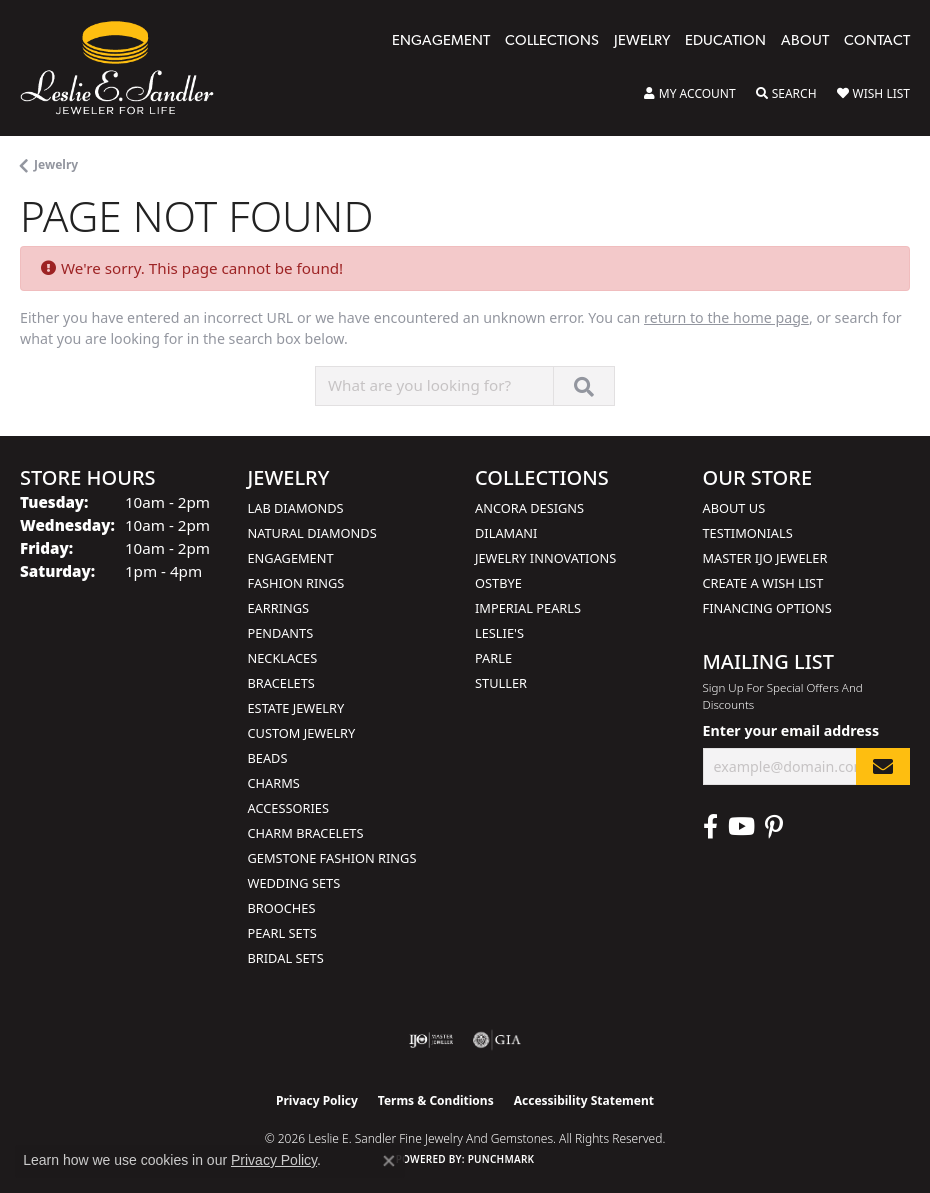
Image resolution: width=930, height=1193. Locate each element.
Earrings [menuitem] (279, 608)
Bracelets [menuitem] (281, 683)
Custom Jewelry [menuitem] (302, 733)
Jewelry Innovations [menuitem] (545, 558)
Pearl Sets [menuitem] (282, 933)
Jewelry (642, 41)
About (805, 41)
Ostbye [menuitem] (498, 583)
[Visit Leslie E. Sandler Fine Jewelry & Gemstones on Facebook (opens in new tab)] (710, 827)
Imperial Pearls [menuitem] (528, 608)
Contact (877, 41)
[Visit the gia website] (497, 1040)
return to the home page (726, 317)
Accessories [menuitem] (288, 808)
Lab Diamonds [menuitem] (296, 508)
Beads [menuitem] (268, 758)
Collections (552, 41)
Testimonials (748, 533)
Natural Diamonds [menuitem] (312, 533)
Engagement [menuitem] (291, 558)
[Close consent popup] (389, 1161)
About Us (734, 508)
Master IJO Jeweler (765, 558)
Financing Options (767, 608)
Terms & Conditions (436, 1100)
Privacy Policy (317, 1100)
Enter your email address (791, 730)
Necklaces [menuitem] (283, 658)
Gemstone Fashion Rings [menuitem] (332, 858)
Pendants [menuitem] (281, 633)
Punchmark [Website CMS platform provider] (501, 1159)
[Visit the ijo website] (431, 1040)
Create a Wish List (763, 583)
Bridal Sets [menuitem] (286, 958)
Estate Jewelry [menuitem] (296, 708)
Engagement (441, 41)
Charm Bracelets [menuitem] (306, 833)
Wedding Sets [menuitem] (294, 883)
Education (725, 41)
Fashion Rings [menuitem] (296, 583)
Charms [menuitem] (274, 783)
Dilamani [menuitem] (506, 533)
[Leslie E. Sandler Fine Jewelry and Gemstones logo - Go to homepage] (127, 68)
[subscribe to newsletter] (883, 766)
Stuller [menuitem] (501, 683)
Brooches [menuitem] (282, 908)
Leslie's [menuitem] (499, 633)
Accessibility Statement (584, 1100)
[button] (690, 94)
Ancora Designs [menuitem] (529, 508)
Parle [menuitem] (493, 658)
